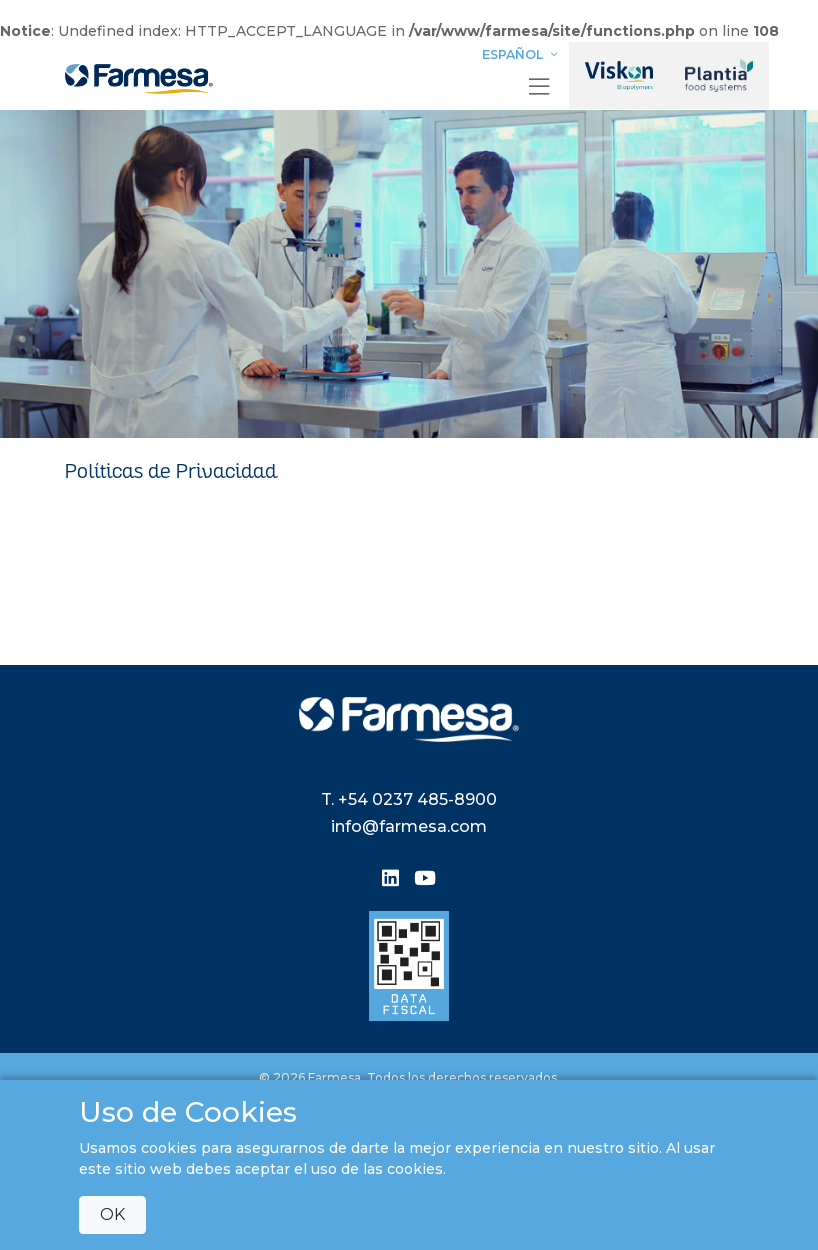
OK (112, 1214)
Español (522, 54)
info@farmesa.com (409, 826)
